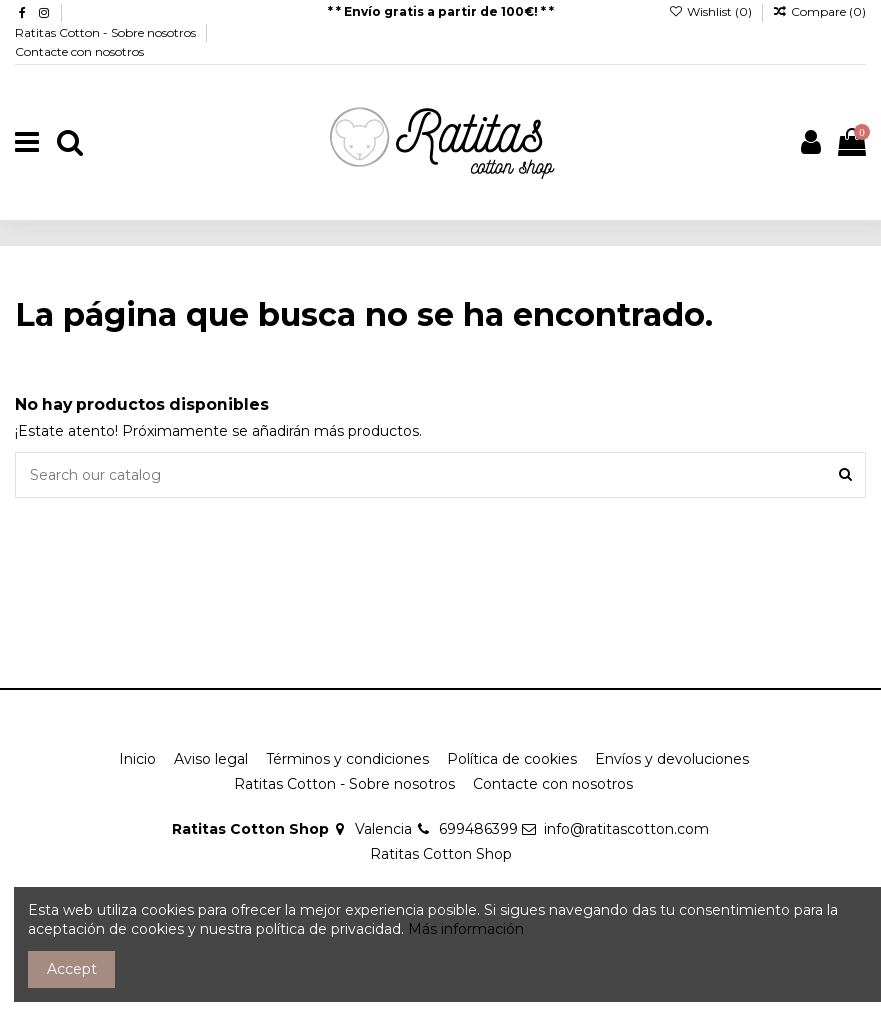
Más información (466, 929)
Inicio (137, 759)
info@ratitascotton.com (626, 829)
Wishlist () (711, 11)
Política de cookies (512, 759)
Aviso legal (211, 759)
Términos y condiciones (347, 759)
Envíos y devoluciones (672, 759)
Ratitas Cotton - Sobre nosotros (107, 32)
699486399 (478, 829)
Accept (72, 969)
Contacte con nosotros (79, 51)
